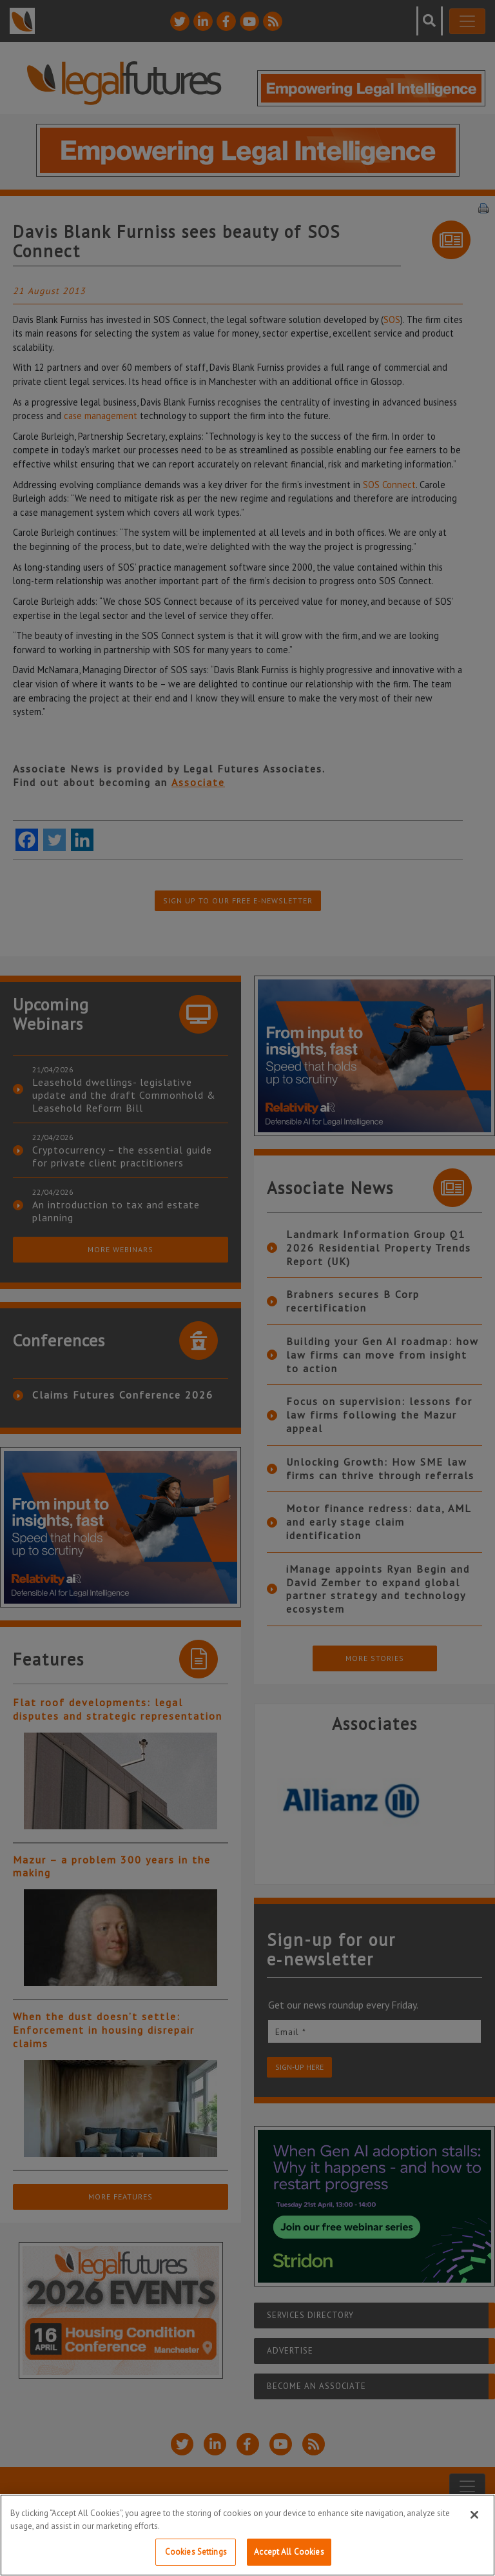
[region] (247, 2535)
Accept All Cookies (289, 2551)
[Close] (474, 2515)
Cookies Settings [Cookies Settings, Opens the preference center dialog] (196, 2551)
